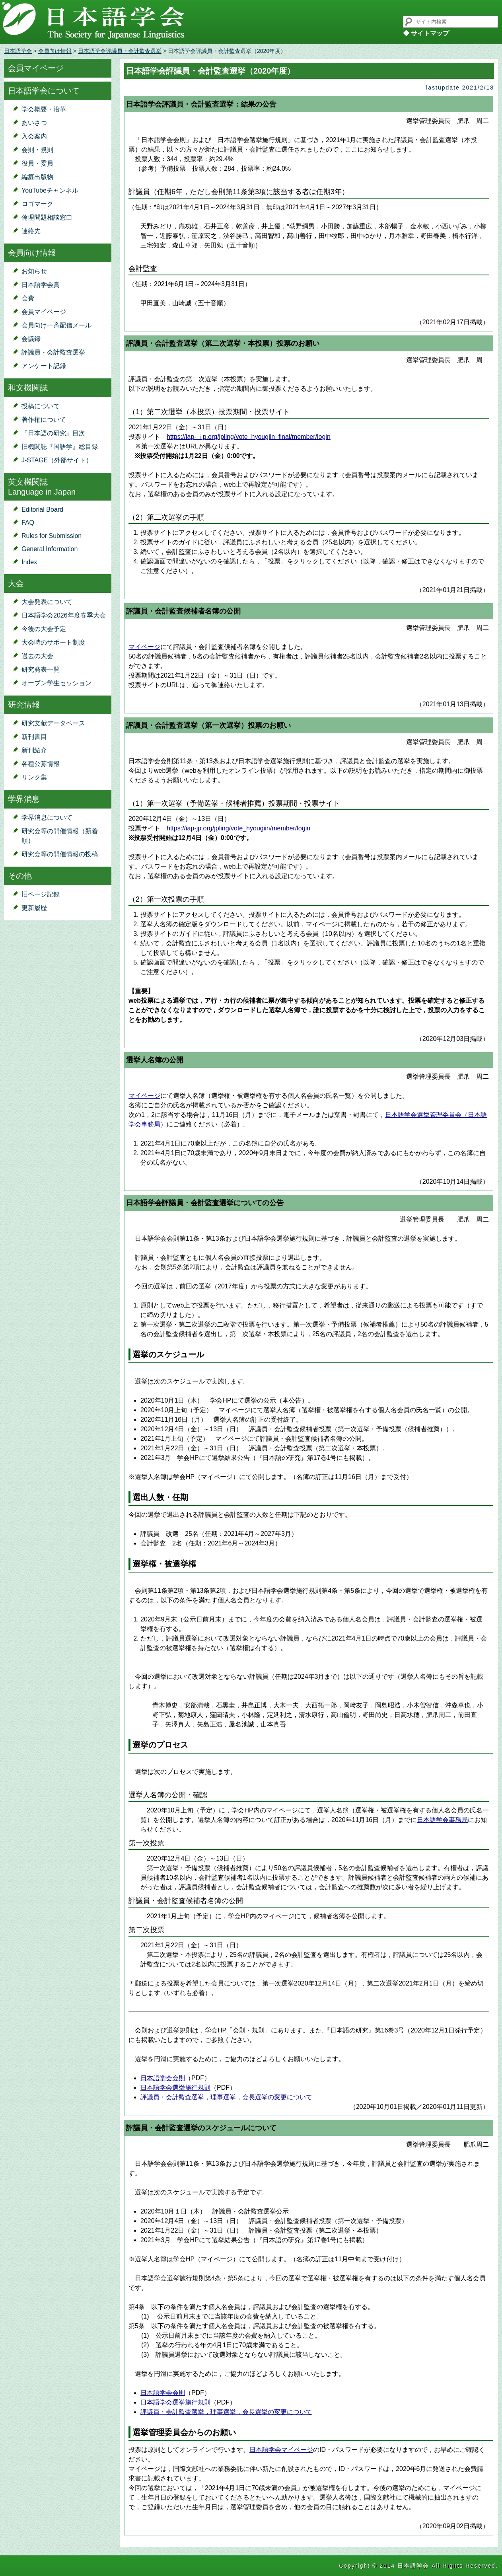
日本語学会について (44, 90)
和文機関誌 (28, 387)
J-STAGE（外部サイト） (56, 460)
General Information (49, 549)
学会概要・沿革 (43, 109)
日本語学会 (18, 51)
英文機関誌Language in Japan (42, 486)
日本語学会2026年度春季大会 (63, 615)
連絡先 (31, 231)
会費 (27, 298)
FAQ (27, 522)
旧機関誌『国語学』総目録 (59, 446)
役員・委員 (37, 163)
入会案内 (34, 136)
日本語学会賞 (40, 284)
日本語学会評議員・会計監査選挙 (119, 51)
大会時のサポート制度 (53, 642)
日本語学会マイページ (281, 2449)
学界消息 (24, 799)
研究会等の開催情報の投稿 (59, 854)
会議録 (31, 338)
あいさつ (34, 122)
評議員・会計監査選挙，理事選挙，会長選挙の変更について (226, 2097)
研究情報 (24, 704)
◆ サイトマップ (426, 33)
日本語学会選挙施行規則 (175, 2087)
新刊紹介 (34, 750)
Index (29, 562)
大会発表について (46, 601)
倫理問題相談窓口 (46, 217)
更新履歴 (34, 907)
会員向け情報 (55, 51)
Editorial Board (42, 509)
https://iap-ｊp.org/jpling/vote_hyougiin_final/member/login (249, 436)
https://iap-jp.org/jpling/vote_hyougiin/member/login (238, 828)
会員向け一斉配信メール (56, 325)
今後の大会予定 (43, 628)
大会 (16, 583)
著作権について (43, 419)
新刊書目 (34, 736)
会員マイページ (36, 68)
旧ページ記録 (40, 894)
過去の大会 (37, 656)
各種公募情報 (40, 763)
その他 (20, 875)
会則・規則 (37, 149)
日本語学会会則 (162, 2078)
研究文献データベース (53, 723)
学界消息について (46, 817)
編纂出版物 (37, 176)
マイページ (144, 646)
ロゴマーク (37, 204)
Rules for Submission (51, 535)
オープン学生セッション (56, 683)
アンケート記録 (43, 365)
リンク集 (34, 777)
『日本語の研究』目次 (53, 433)
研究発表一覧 (40, 669)
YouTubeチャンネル (49, 190)
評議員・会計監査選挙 (53, 352)
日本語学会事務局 (442, 1819)
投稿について (40, 406)
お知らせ (34, 271)
